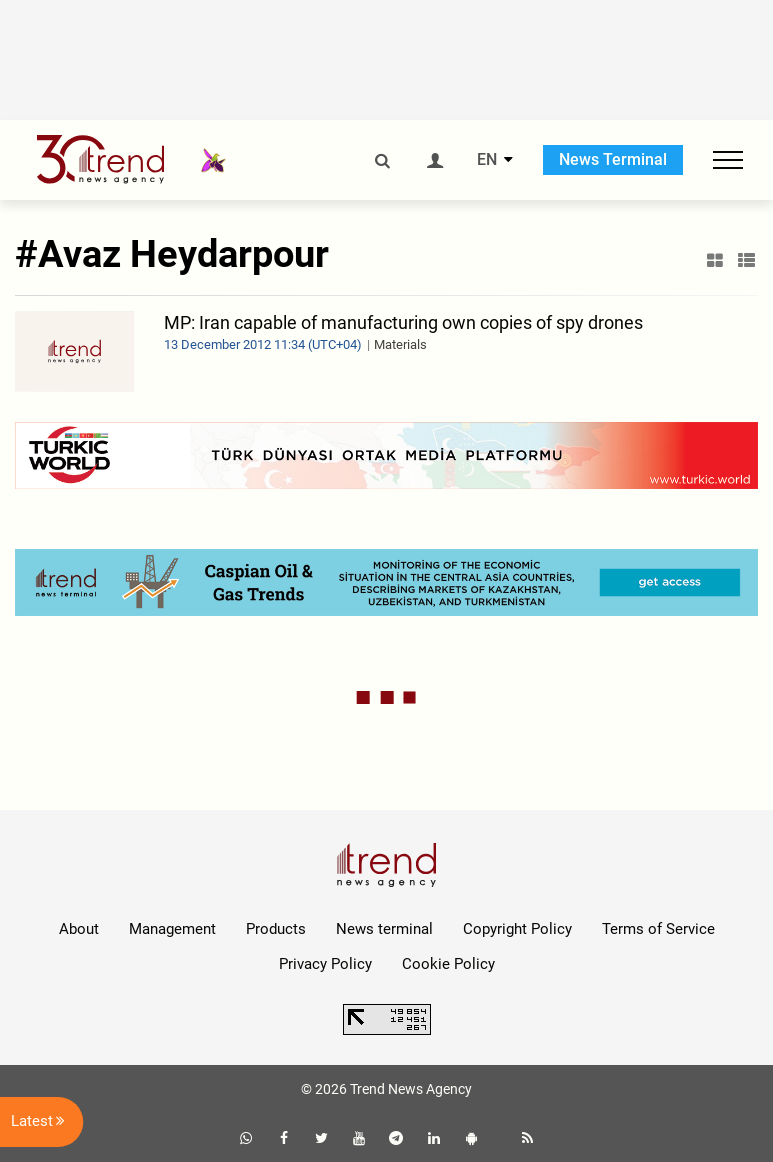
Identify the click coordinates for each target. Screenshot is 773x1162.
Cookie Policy (448, 964)
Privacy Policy (325, 964)
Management (172, 929)
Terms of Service (658, 929)
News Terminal (613, 159)
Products (276, 929)
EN (487, 160)
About (79, 929)
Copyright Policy (517, 929)
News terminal (384, 929)
